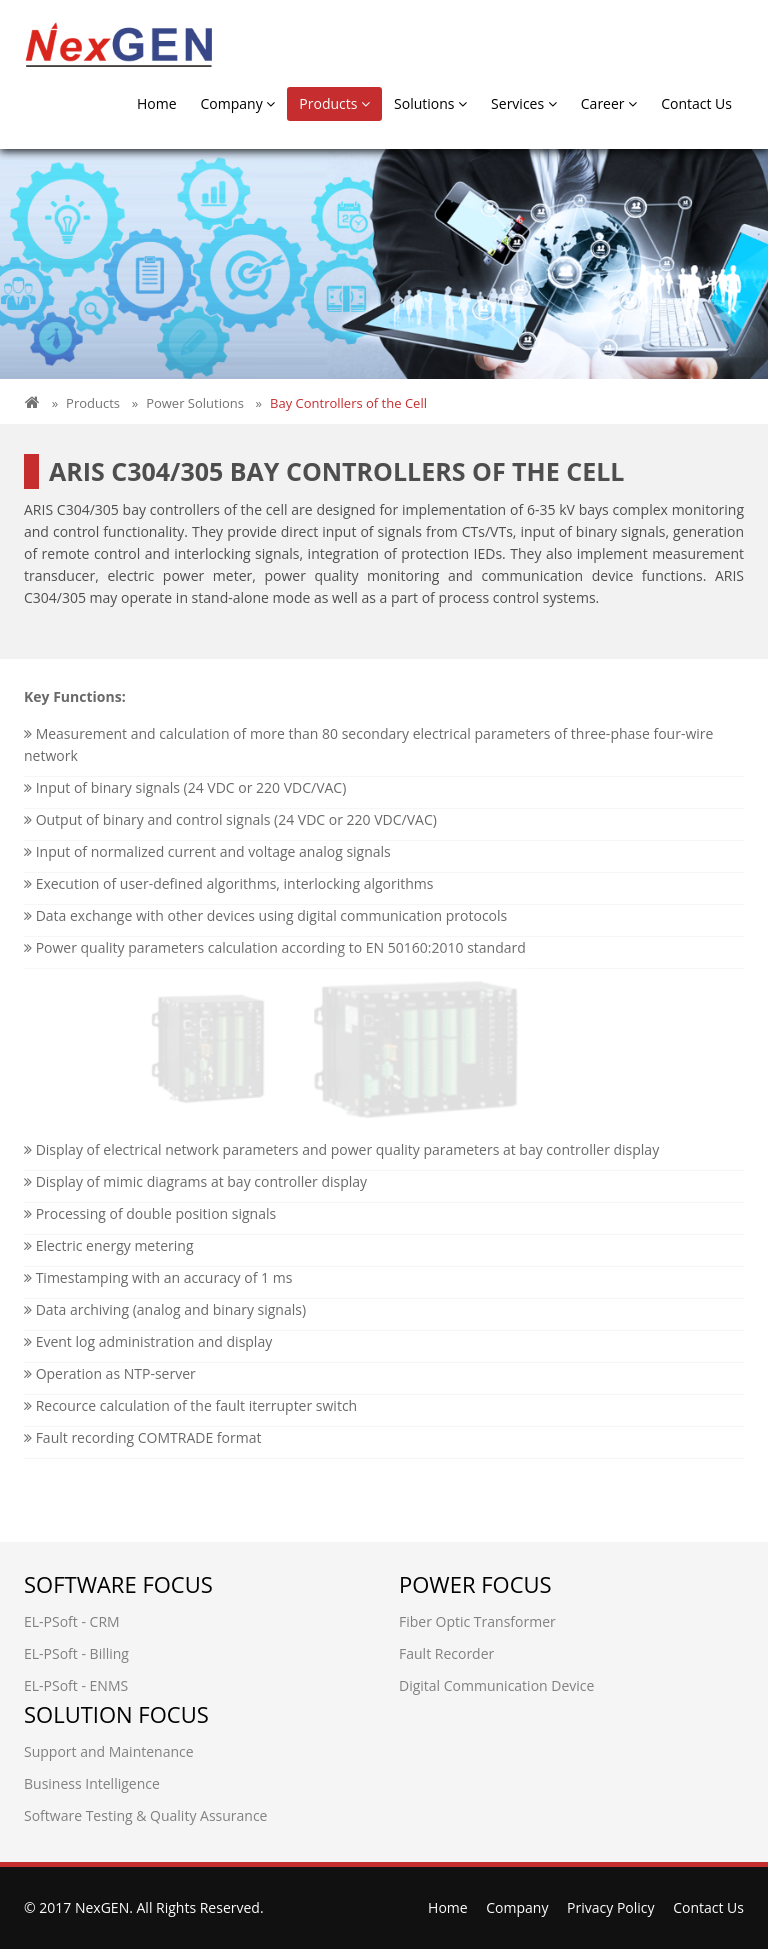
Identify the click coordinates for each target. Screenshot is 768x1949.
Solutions (430, 103)
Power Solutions (195, 403)
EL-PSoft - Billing (76, 1653)
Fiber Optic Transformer (477, 1621)
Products (334, 103)
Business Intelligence (92, 1783)
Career (609, 103)
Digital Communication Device (496, 1685)
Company (238, 103)
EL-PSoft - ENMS (76, 1685)
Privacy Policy (610, 1907)
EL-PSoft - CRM (72, 1621)
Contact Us (696, 103)
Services (524, 103)
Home (157, 103)
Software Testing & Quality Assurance (145, 1815)
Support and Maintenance (109, 1751)
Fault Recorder (446, 1653)
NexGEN (102, 1907)
